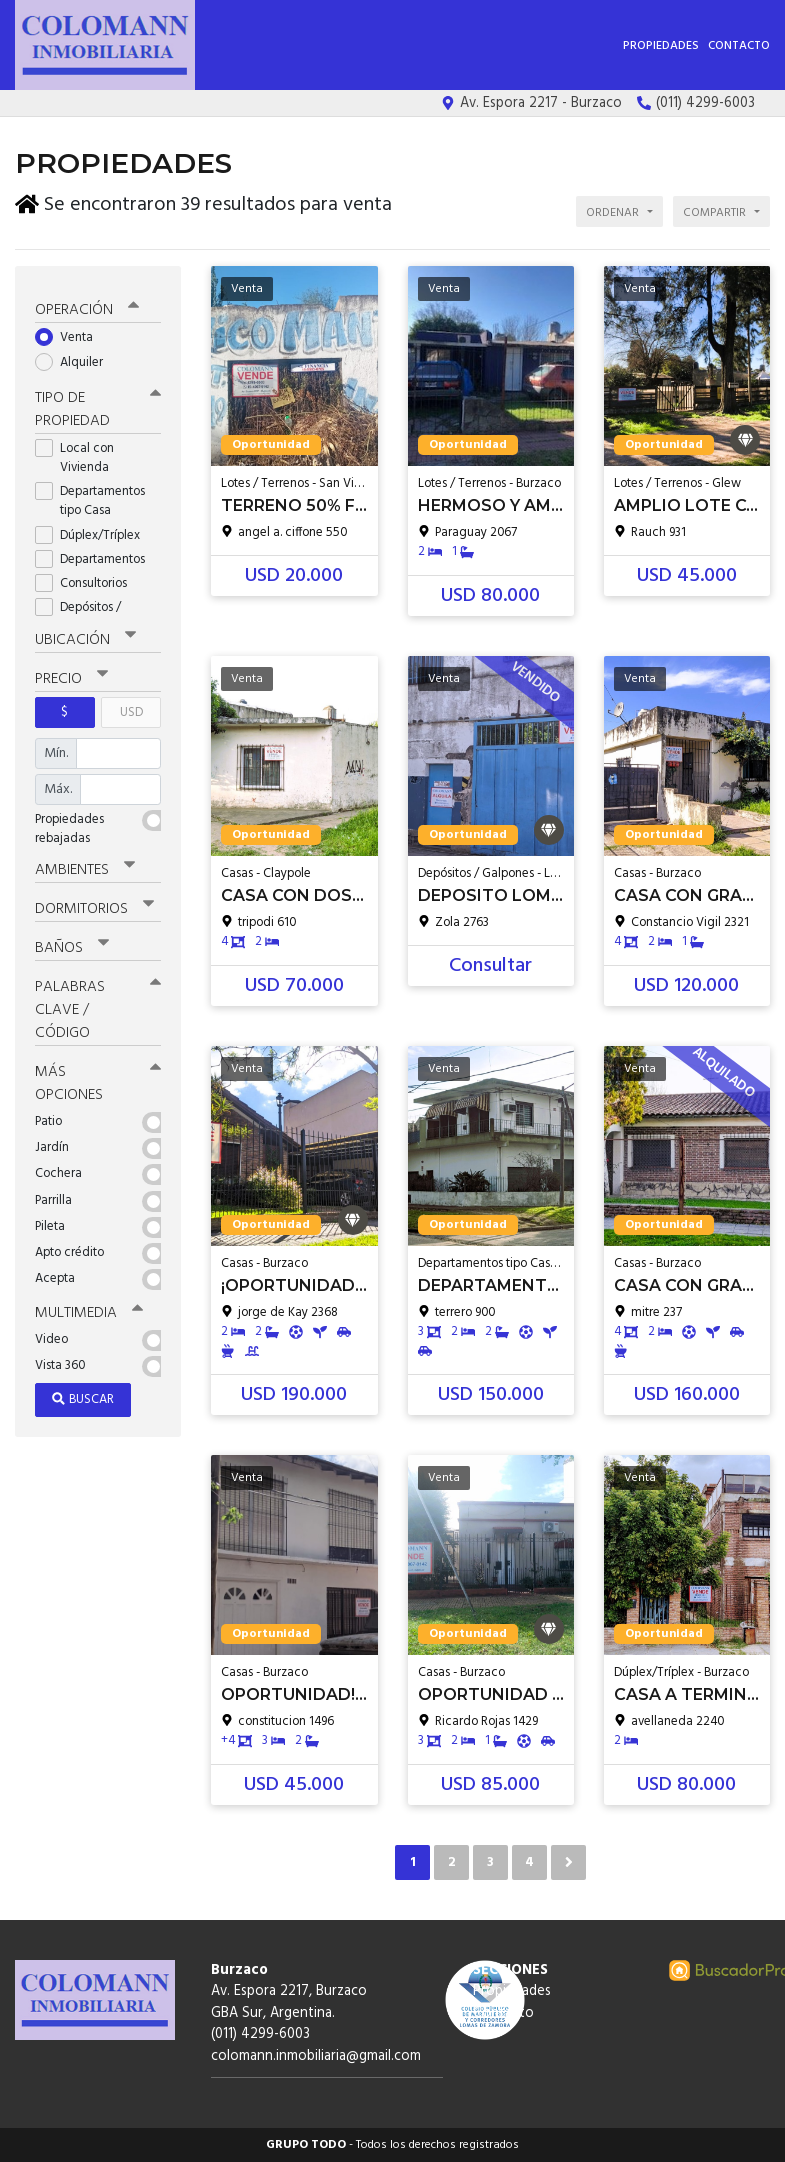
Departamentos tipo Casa (90, 497)
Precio (71, 675)
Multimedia (89, 1309)
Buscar (83, 1394)
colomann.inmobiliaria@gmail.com (316, 2056)
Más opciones (98, 1079)
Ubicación (85, 636)
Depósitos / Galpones (80, 613)
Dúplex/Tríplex (94, 531)
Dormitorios (94, 905)
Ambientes (85, 866)
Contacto (739, 46)
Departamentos (96, 555)
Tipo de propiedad (98, 405)
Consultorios (87, 579)
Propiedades (661, 46)
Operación (87, 307)
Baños (72, 944)
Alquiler (75, 358)
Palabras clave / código (98, 1006)
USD (131, 708)
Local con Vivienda (78, 454)
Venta (70, 334)
